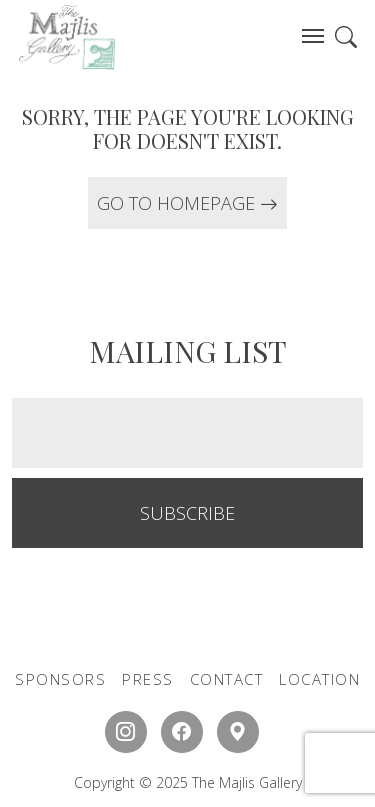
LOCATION (319, 679)
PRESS (148, 679)
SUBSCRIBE (187, 513)
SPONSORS (60, 679)
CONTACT (227, 679)
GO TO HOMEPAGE (187, 203)
